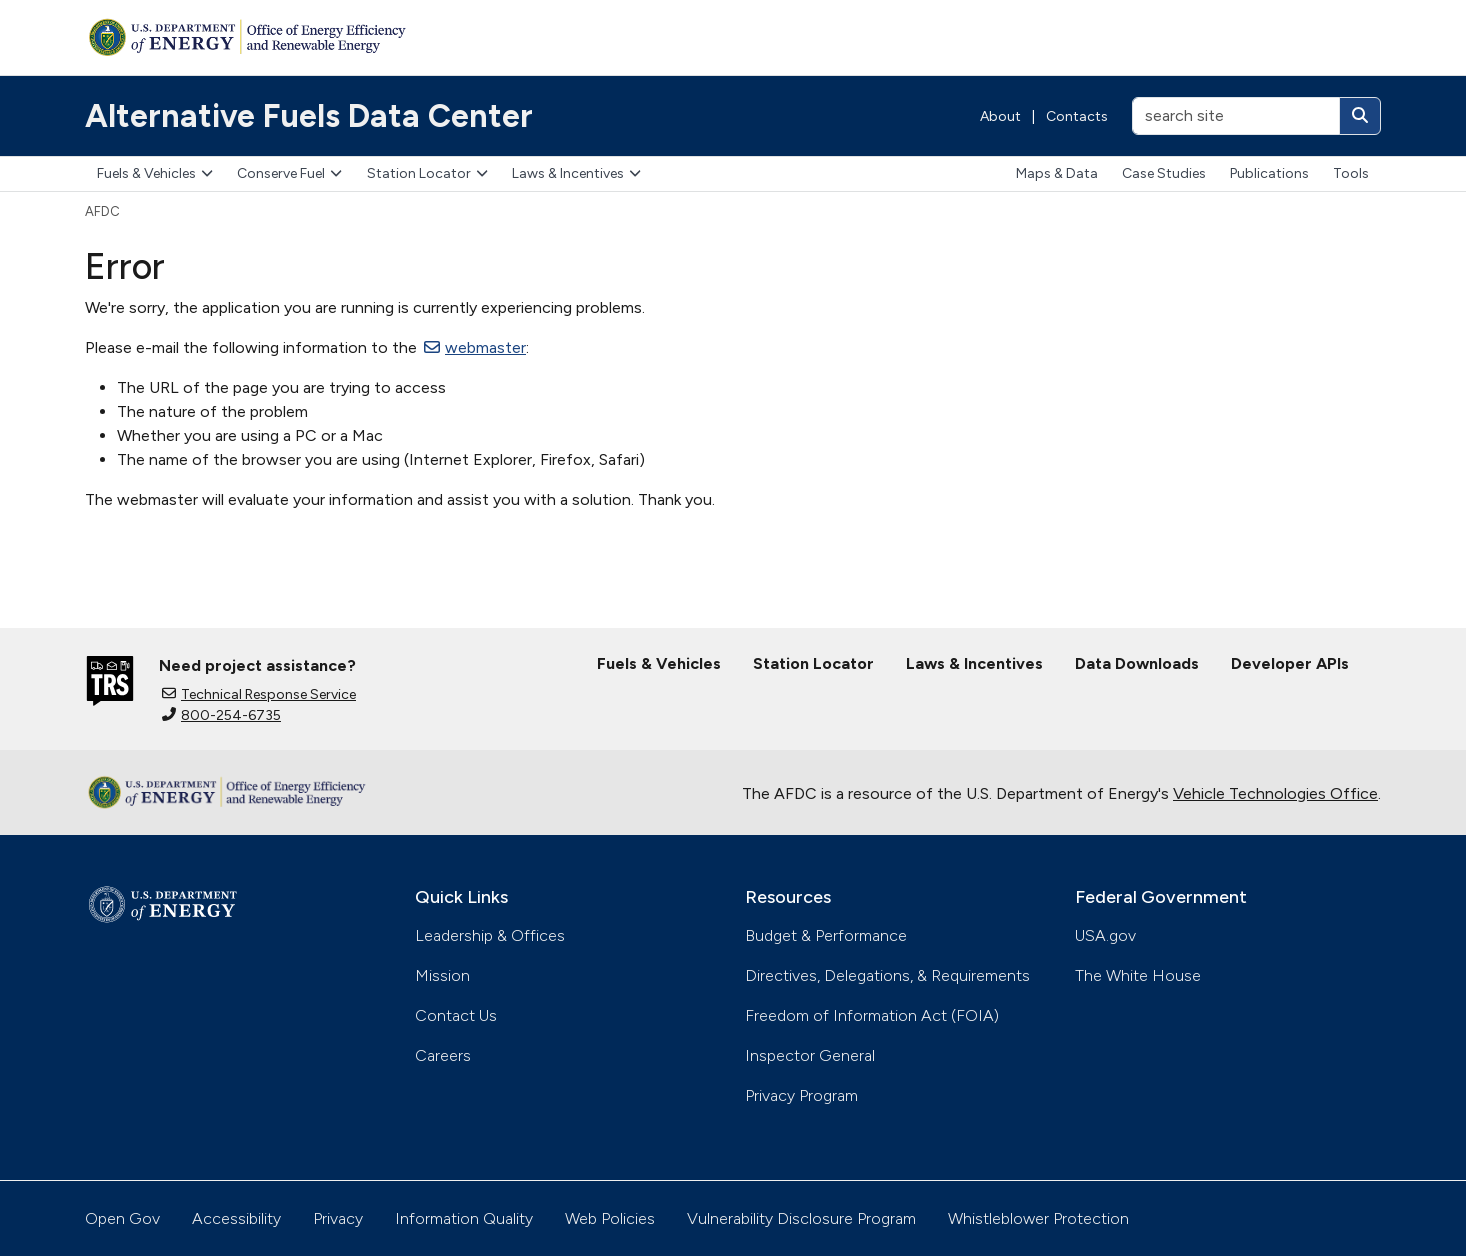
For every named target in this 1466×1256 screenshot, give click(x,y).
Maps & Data (1057, 173)
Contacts (1077, 116)
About (1000, 116)
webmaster (475, 347)
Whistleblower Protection (1038, 1218)
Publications (1269, 173)
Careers (443, 1055)
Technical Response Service (259, 694)
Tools (1351, 173)
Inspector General (810, 1055)
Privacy (338, 1218)
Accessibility (236, 1218)
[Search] (1360, 116)
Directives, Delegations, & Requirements (887, 975)
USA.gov (1105, 935)
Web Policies (610, 1218)
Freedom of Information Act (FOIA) (872, 1015)
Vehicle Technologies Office (1275, 793)
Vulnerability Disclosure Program (801, 1218)
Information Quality (464, 1218)
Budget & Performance (826, 935)
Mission (442, 975)
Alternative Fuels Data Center (309, 116)
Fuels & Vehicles (155, 173)
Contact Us (456, 1015)
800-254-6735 (221, 715)
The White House (1138, 975)
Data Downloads (1137, 663)
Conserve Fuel (289, 173)
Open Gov (122, 1218)
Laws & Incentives (576, 173)
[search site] (1236, 116)
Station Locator (427, 173)
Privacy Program (801, 1095)
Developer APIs (1290, 663)
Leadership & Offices (490, 935)
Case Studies (1164, 173)
